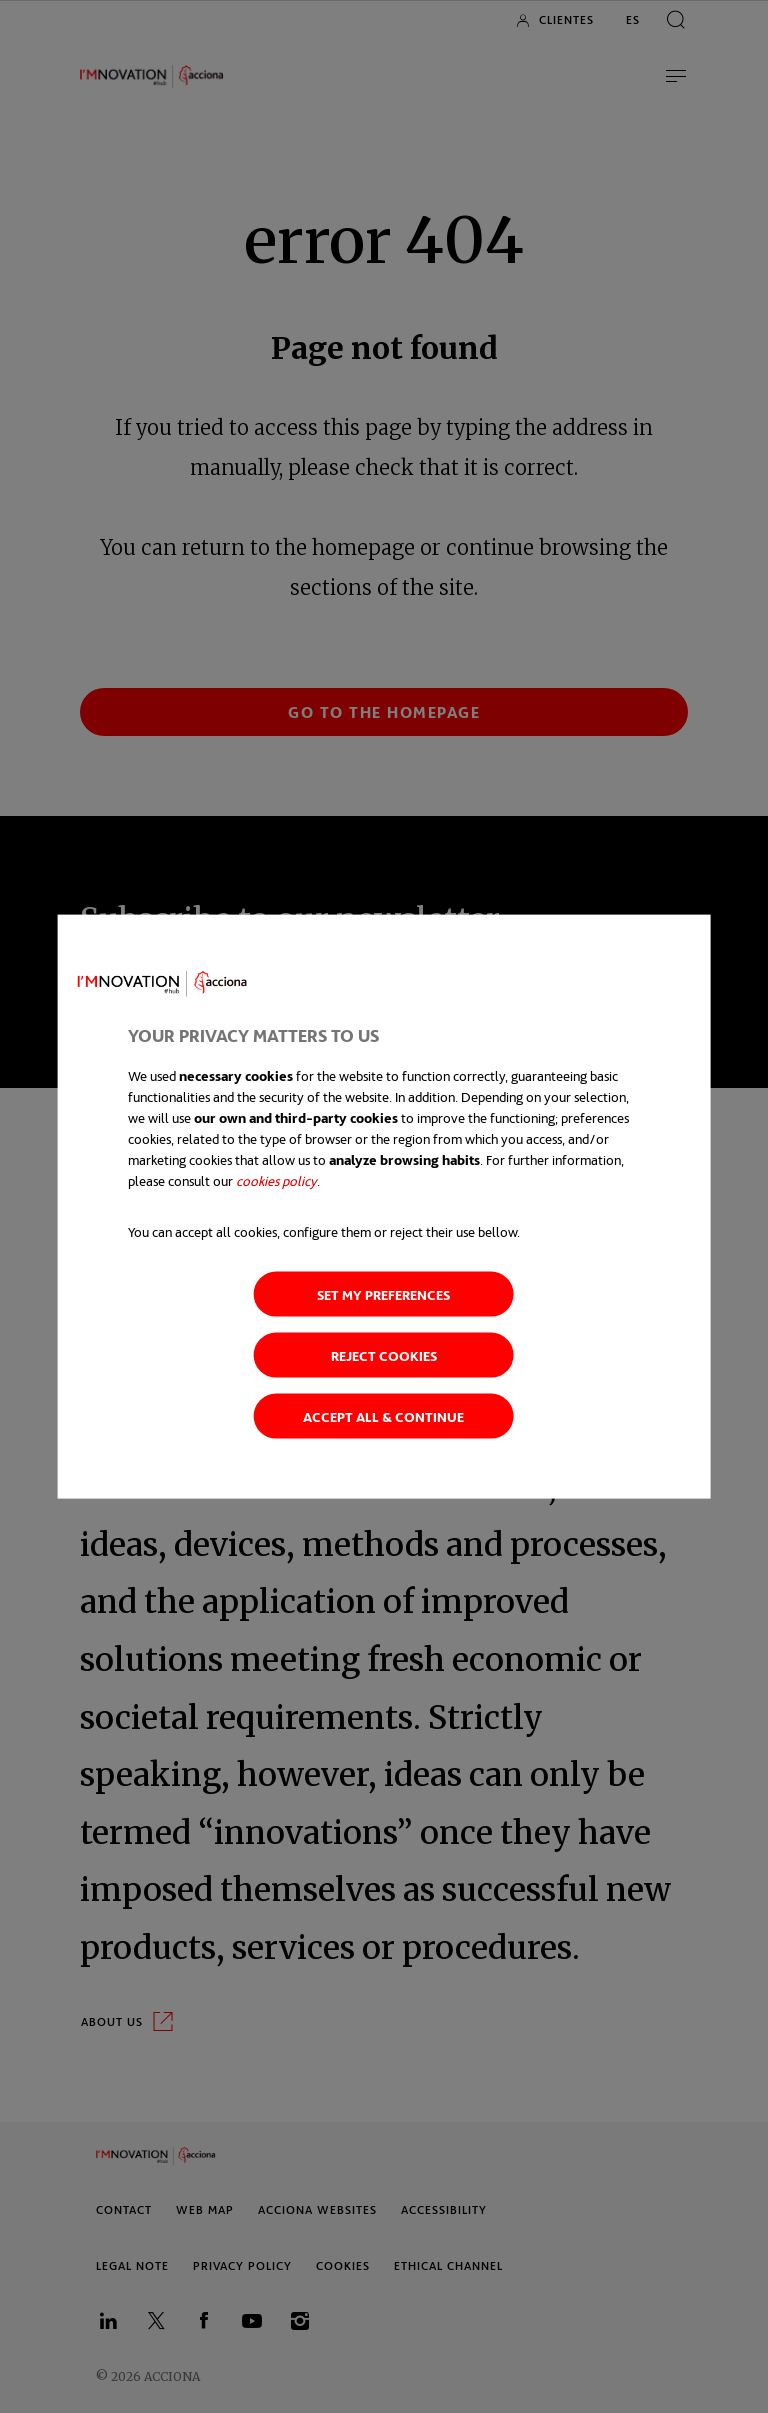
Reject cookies (384, 1355)
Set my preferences (383, 1294)
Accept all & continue (383, 1416)
